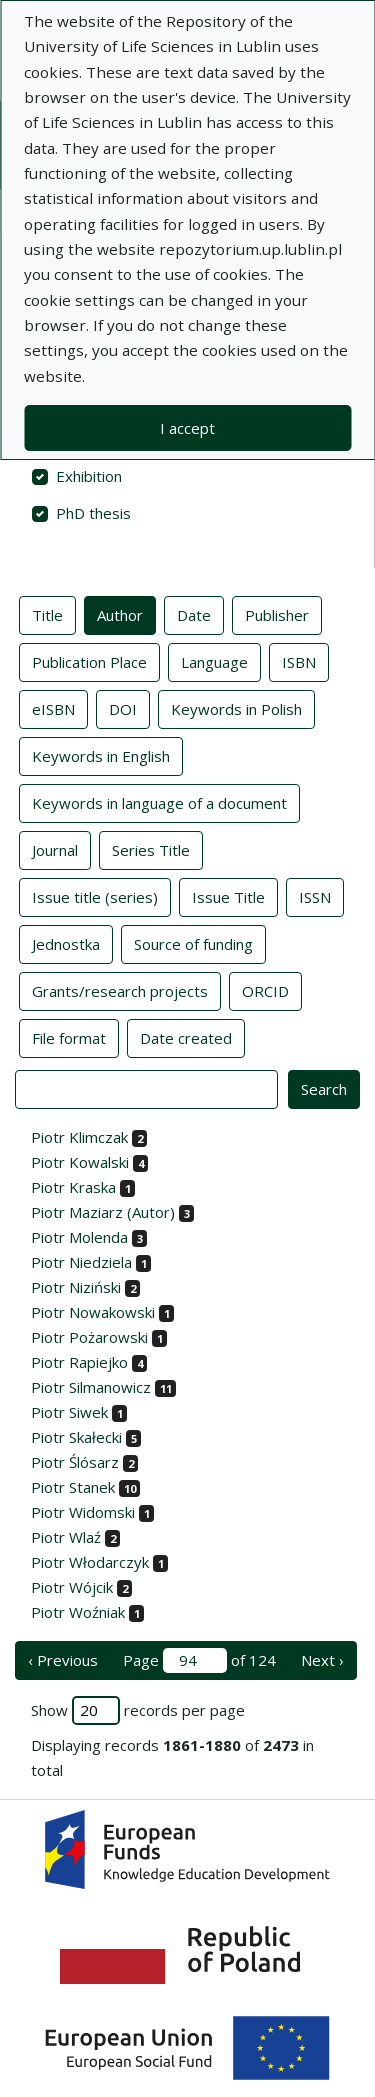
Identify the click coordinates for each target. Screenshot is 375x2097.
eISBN (53, 708)
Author (120, 614)
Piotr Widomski (83, 1512)
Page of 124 (199, 1660)
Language (214, 661)
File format (69, 1037)
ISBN (299, 661)
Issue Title (228, 896)
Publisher (277, 614)
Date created (186, 1037)
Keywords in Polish (236, 708)
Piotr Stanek (73, 1487)
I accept (187, 428)
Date (194, 614)
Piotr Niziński (76, 1287)
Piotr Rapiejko (79, 1362)
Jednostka (66, 943)
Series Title (151, 849)
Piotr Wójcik (72, 1587)
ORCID (265, 990)
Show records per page (138, 1710)
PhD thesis (93, 513)
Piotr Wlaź (66, 1537)
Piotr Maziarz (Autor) (103, 1212)
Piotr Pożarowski (89, 1337)
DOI (123, 708)
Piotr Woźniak (78, 1612)
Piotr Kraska (73, 1187)
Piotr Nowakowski (93, 1312)
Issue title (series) (95, 896)
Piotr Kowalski (80, 1162)
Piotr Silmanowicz (91, 1387)
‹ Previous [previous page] (63, 1660)
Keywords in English (101, 755)
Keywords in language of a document (159, 802)
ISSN (315, 896)
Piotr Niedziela (81, 1262)
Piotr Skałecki (76, 1437)
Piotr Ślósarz (75, 1462)
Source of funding (193, 943)
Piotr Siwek (69, 1412)
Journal (55, 849)
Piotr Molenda (79, 1237)
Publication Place (89, 661)
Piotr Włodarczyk (90, 1562)
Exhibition (89, 476)
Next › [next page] (322, 1660)
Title (47, 614)
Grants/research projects (120, 990)
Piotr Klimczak (79, 1137)
